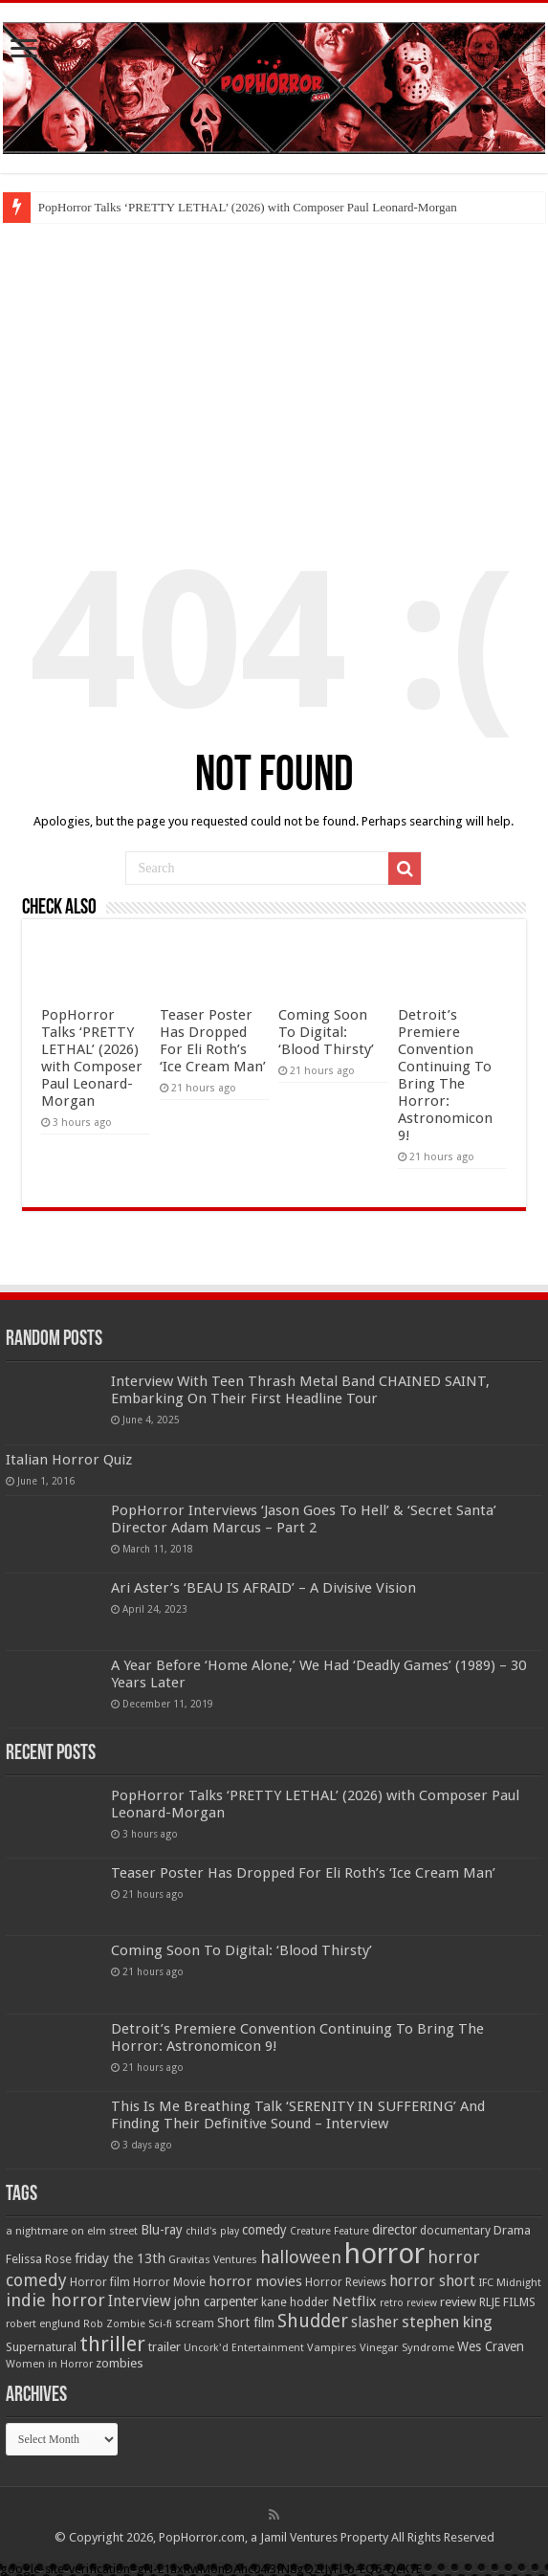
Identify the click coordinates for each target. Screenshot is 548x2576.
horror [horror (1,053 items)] (384, 2253)
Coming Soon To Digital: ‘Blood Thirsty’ (326, 1032)
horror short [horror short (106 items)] (432, 2281)
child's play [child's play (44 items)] (212, 2231)
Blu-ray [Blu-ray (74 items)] (162, 2229)
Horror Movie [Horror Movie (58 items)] (169, 2282)
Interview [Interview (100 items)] (139, 2301)
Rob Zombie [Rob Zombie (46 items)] (114, 2324)
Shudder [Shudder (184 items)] (312, 2321)
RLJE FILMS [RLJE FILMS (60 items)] (507, 2302)
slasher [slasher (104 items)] (375, 2322)
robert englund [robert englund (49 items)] (43, 2323)
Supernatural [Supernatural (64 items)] (41, 2347)
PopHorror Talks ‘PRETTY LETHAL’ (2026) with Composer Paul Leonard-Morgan (247, 207)
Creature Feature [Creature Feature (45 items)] (329, 2231)
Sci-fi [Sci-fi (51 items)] (160, 2323)
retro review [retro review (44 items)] (408, 2303)
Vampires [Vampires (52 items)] (332, 2347)
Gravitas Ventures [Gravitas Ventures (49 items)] (212, 2259)
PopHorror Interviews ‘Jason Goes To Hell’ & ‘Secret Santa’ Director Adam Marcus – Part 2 (303, 1519)
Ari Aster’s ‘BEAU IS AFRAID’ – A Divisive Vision (263, 1587)
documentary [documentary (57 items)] (455, 2230)
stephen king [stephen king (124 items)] (447, 2321)
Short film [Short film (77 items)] (245, 2322)
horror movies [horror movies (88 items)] (255, 2281)
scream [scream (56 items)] (194, 2323)
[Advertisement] (274, 366)
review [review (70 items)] (458, 2302)
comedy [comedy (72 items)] (264, 2229)
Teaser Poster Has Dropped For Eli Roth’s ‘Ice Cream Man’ (213, 1040)
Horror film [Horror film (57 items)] (100, 2282)
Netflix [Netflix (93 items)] (354, 2301)
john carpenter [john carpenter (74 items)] (216, 2301)
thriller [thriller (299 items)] (112, 2344)
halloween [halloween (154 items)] (300, 2257)
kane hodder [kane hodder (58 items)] (295, 2302)
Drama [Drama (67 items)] (512, 2230)
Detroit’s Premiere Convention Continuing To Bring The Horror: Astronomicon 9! (445, 1075)
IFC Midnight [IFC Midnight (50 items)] (509, 2282)
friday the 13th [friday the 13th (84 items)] (120, 2258)
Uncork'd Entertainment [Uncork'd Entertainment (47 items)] (244, 2348)
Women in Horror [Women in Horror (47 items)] (49, 2364)
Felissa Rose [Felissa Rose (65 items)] (39, 2259)
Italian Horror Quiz (69, 1459)
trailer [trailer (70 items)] (164, 2347)
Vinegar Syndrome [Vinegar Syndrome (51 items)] (407, 2347)
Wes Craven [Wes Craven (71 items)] (490, 2346)
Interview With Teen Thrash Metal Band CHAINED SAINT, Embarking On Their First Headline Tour (300, 1390)
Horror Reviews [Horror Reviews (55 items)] (345, 2282)
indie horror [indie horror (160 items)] (55, 2300)
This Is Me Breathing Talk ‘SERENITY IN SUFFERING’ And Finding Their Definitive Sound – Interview (298, 2115)
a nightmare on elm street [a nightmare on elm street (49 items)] (72, 2230)
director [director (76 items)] (394, 2229)
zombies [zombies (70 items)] (119, 2363)
